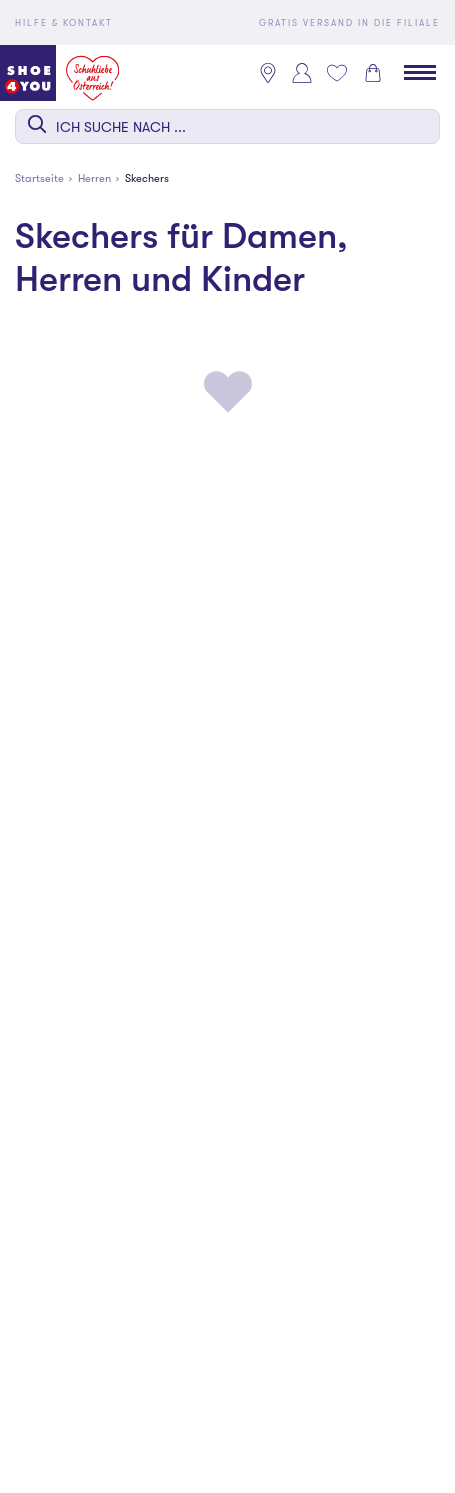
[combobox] (227, 126)
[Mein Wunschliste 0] (337, 73)
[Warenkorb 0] (373, 73)
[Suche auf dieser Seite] (227, 126)
